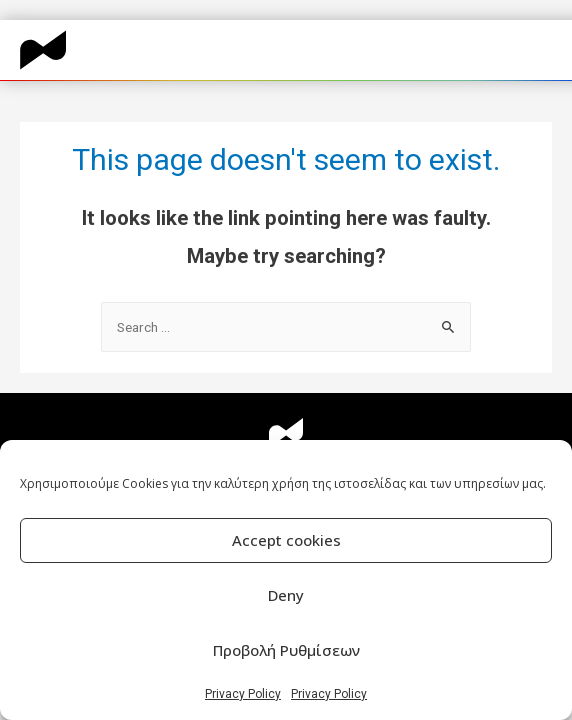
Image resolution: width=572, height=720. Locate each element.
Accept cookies (286, 540)
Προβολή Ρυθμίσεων (286, 650)
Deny (286, 595)
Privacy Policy (243, 694)
